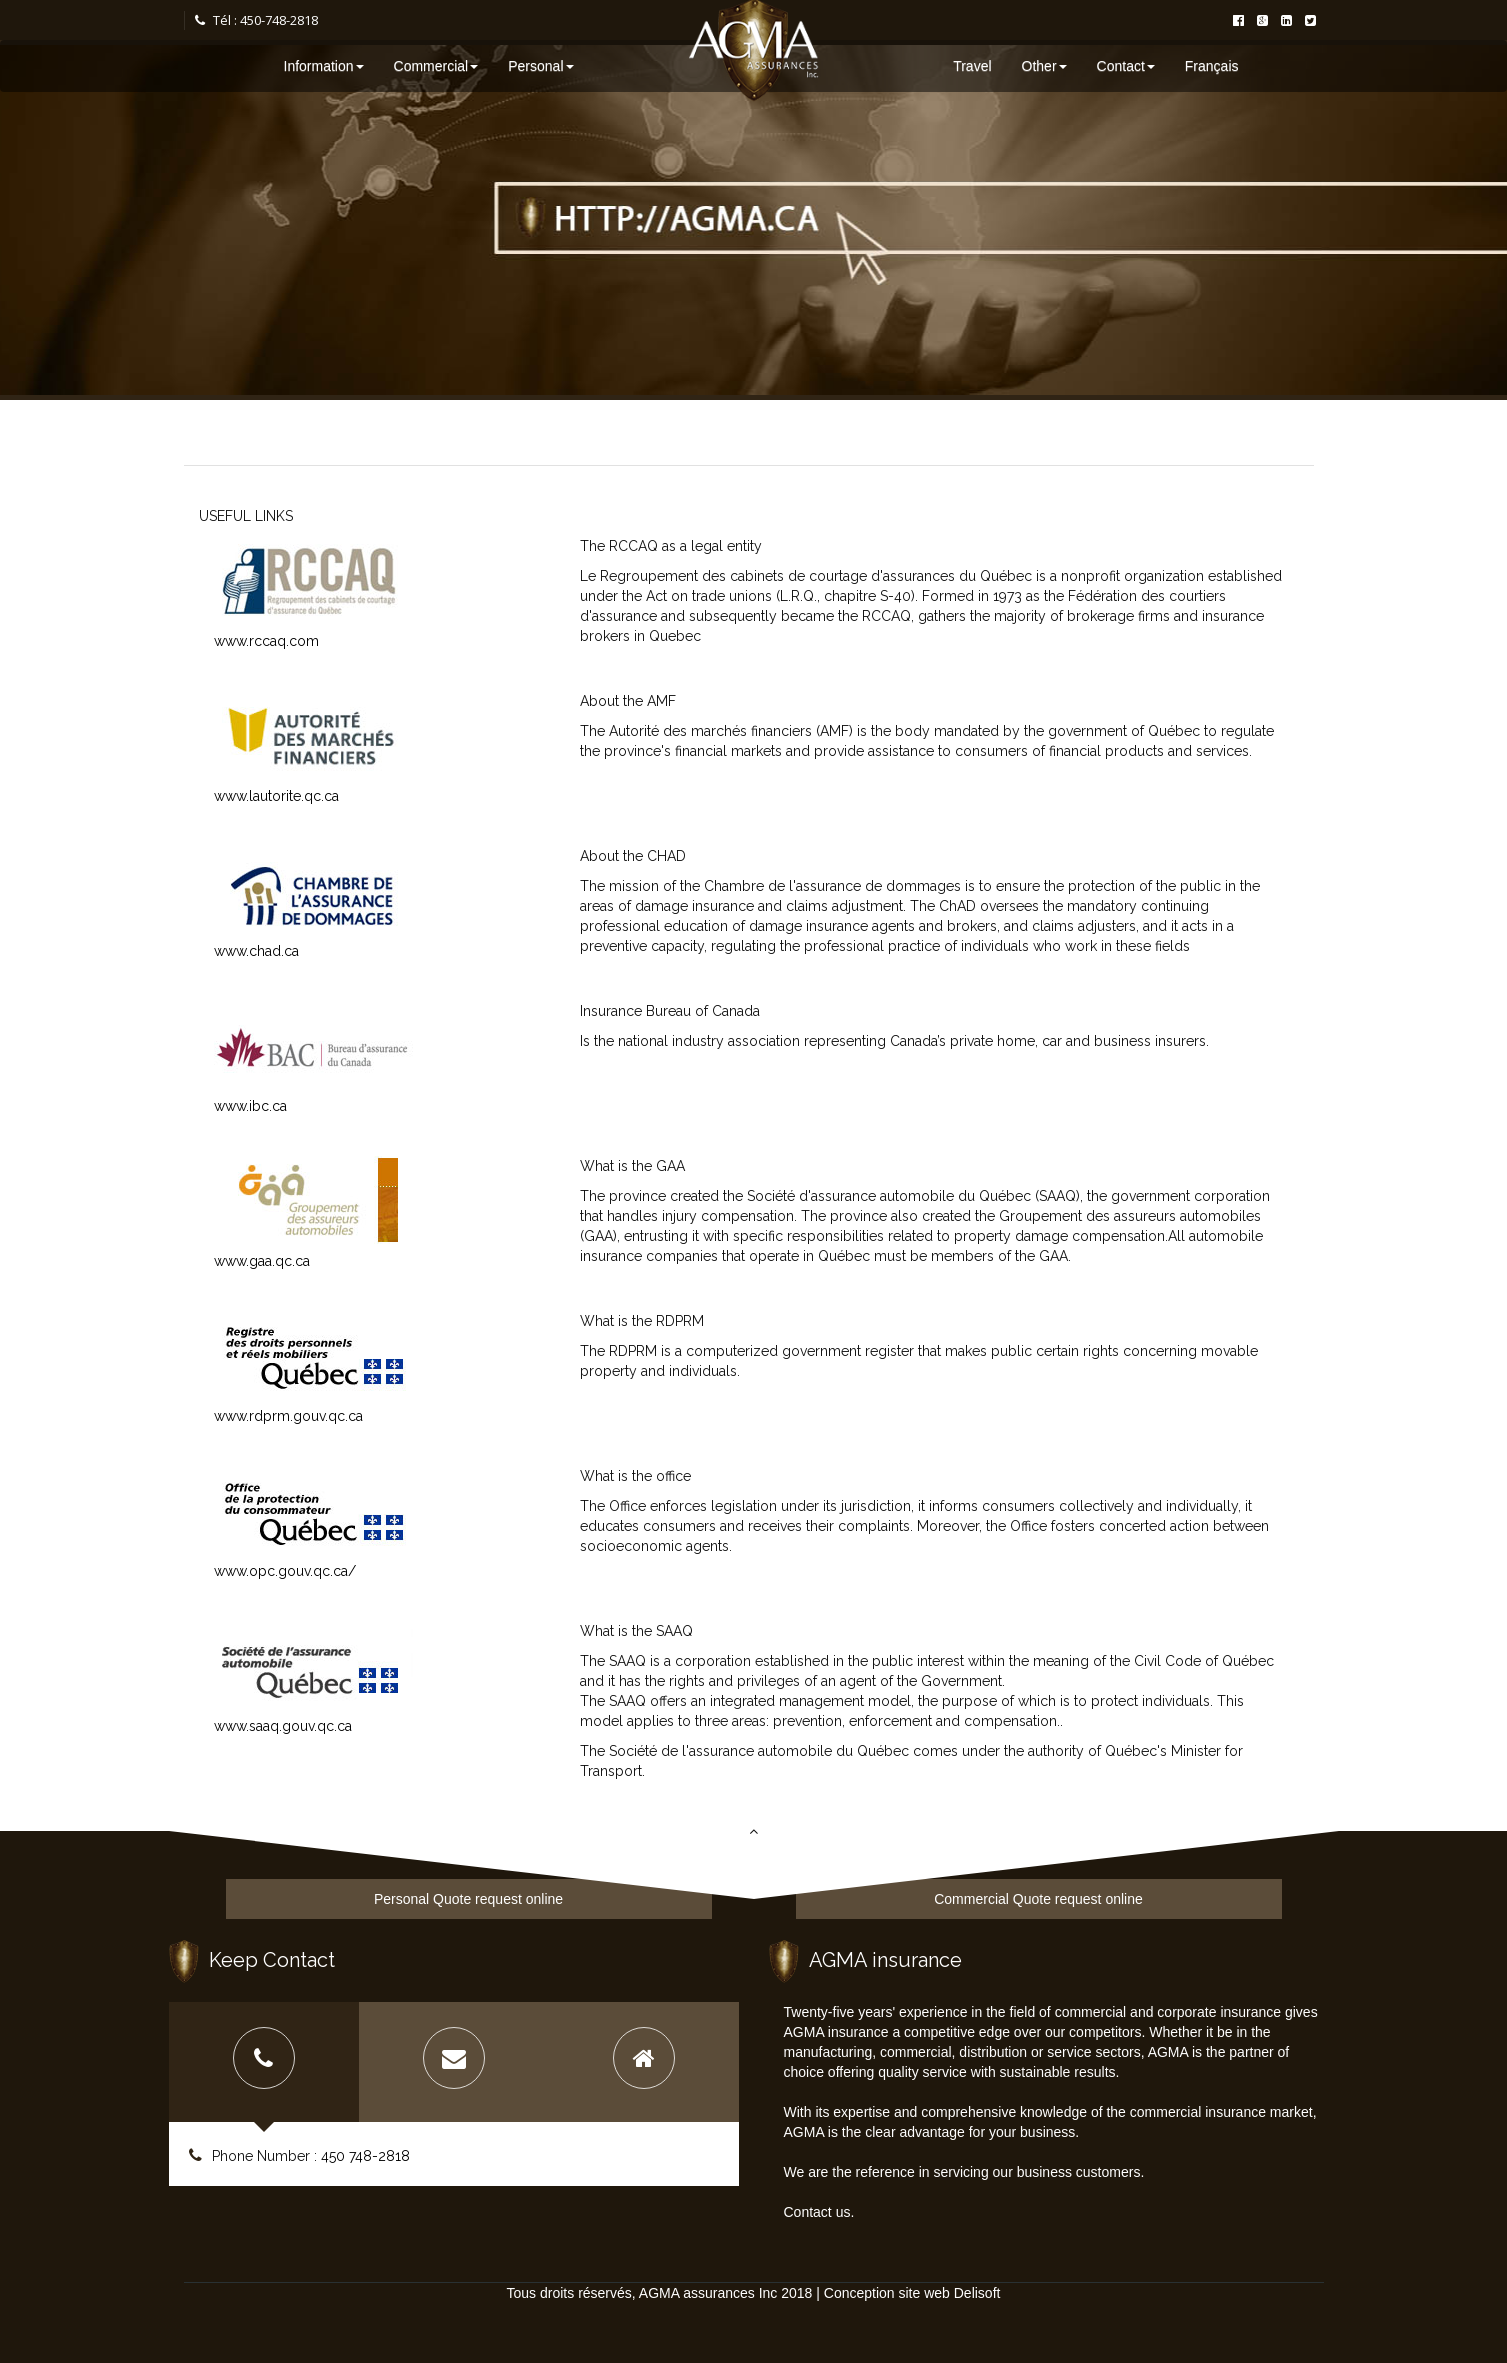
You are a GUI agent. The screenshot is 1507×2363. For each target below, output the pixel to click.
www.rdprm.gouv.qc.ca (288, 1416)
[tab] (264, 2062)
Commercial (436, 66)
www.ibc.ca (250, 1106)
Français (1212, 66)
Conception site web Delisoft (912, 2293)
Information (324, 66)
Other (1044, 66)
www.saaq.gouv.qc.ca (283, 1726)
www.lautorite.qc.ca (276, 796)
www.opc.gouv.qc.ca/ (285, 1571)
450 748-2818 (365, 2156)
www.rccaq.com (266, 641)
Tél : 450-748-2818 (256, 20)
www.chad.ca (256, 951)
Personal (540, 66)
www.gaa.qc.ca (262, 1261)
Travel (972, 66)
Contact (1126, 66)
